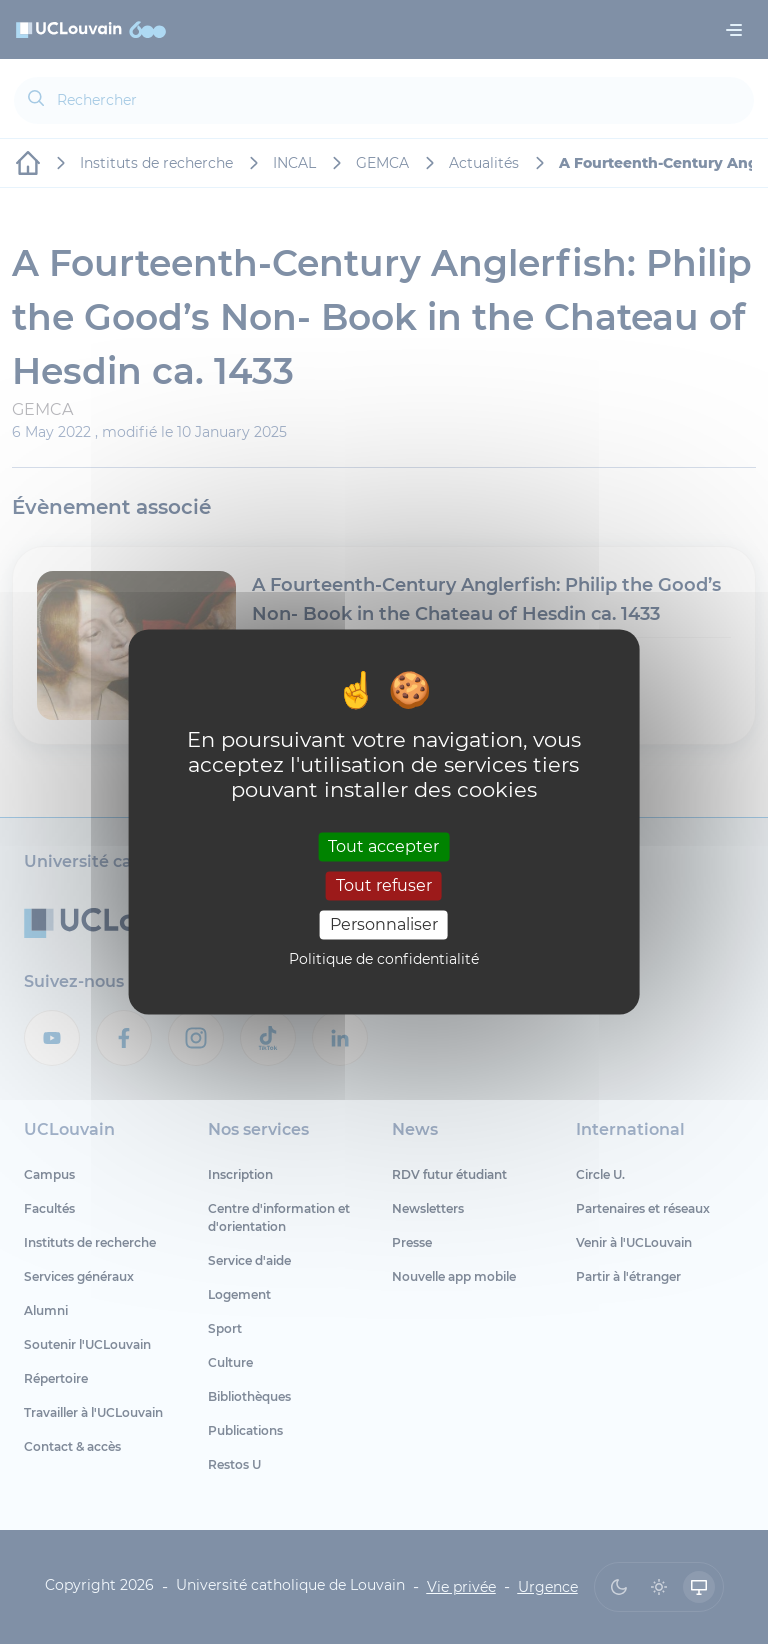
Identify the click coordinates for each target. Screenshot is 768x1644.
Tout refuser (384, 885)
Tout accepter (383, 846)
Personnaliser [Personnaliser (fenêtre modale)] (384, 924)
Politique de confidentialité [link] (384, 960)
